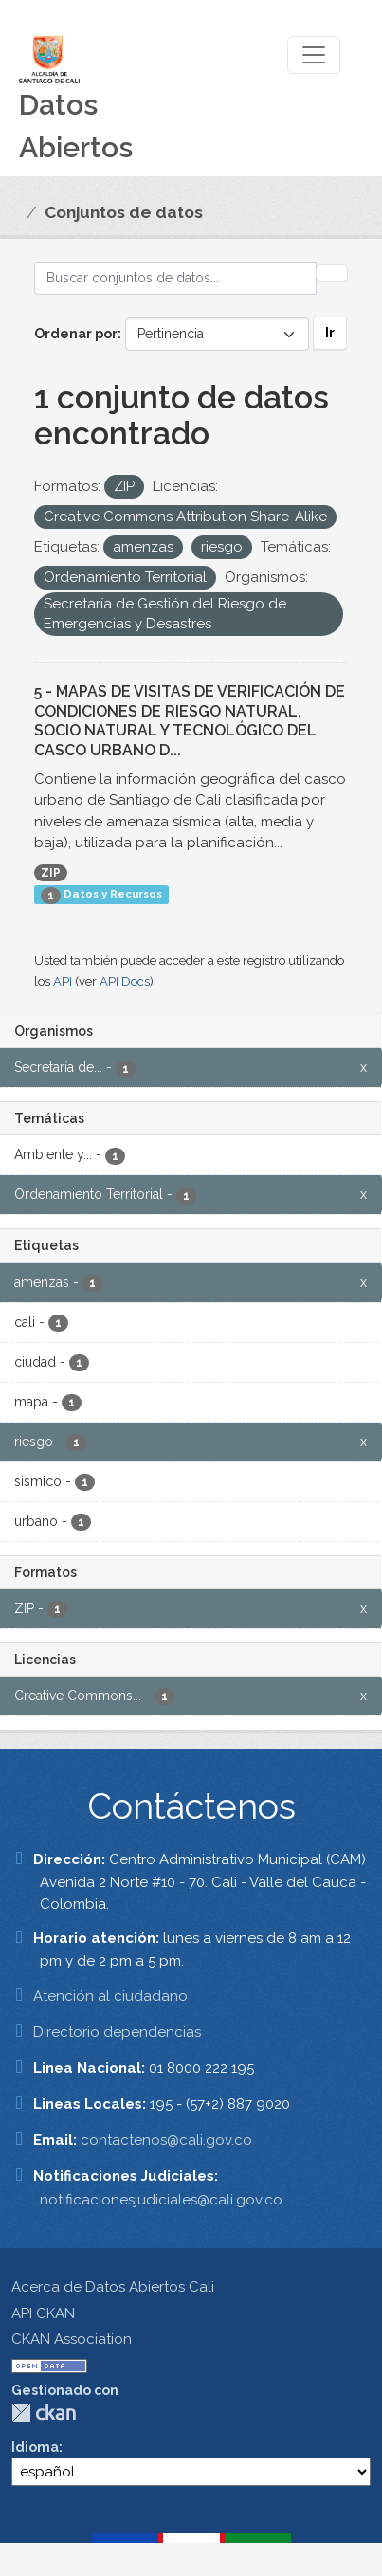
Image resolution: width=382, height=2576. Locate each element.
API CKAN (43, 2313)
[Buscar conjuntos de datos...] (175, 278)
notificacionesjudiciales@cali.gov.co (161, 2199)
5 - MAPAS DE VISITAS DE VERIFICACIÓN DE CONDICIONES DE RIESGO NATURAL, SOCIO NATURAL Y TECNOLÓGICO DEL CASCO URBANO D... (189, 720)
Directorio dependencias (117, 2032)
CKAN (43, 2412)
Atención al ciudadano (110, 1996)
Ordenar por (76, 333)
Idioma (35, 2447)
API (62, 981)
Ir (330, 332)
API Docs (125, 981)
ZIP (51, 873)
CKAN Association (71, 2339)
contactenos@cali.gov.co (166, 2140)
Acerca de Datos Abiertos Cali (112, 2286)
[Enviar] (332, 272)
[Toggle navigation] (313, 55)
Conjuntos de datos (124, 212)
